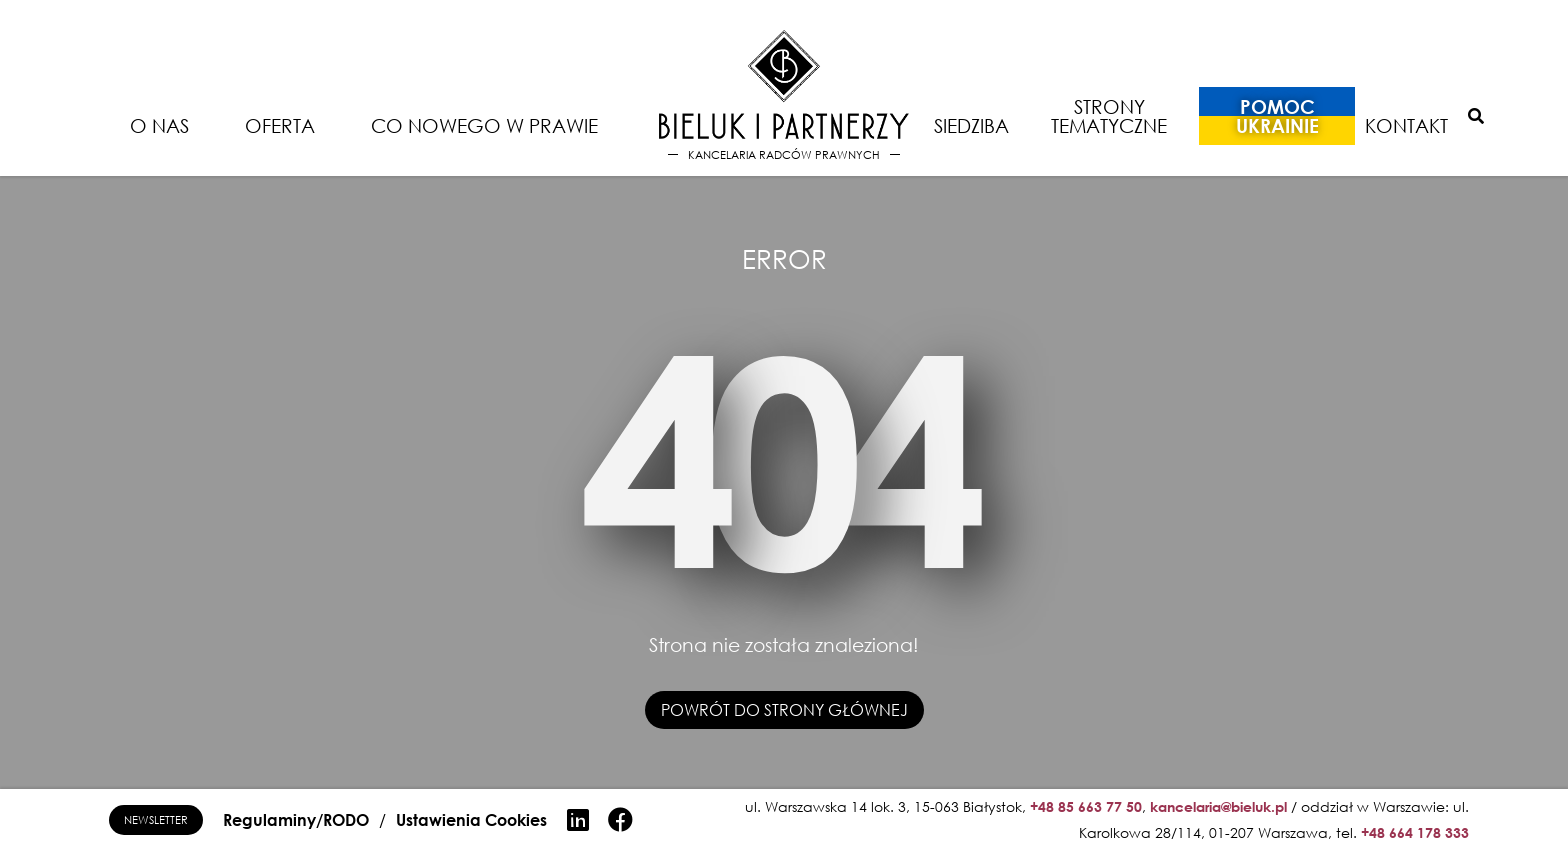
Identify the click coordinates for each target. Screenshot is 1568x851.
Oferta (280, 125)
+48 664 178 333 (1415, 832)
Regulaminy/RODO (296, 820)
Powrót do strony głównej (784, 710)
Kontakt (1406, 125)
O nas (159, 125)
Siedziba (971, 125)
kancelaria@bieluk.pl (1218, 806)
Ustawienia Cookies (471, 820)
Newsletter (156, 819)
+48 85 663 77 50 (1086, 806)
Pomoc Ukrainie (1277, 116)
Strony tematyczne (1109, 116)
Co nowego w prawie (484, 125)
